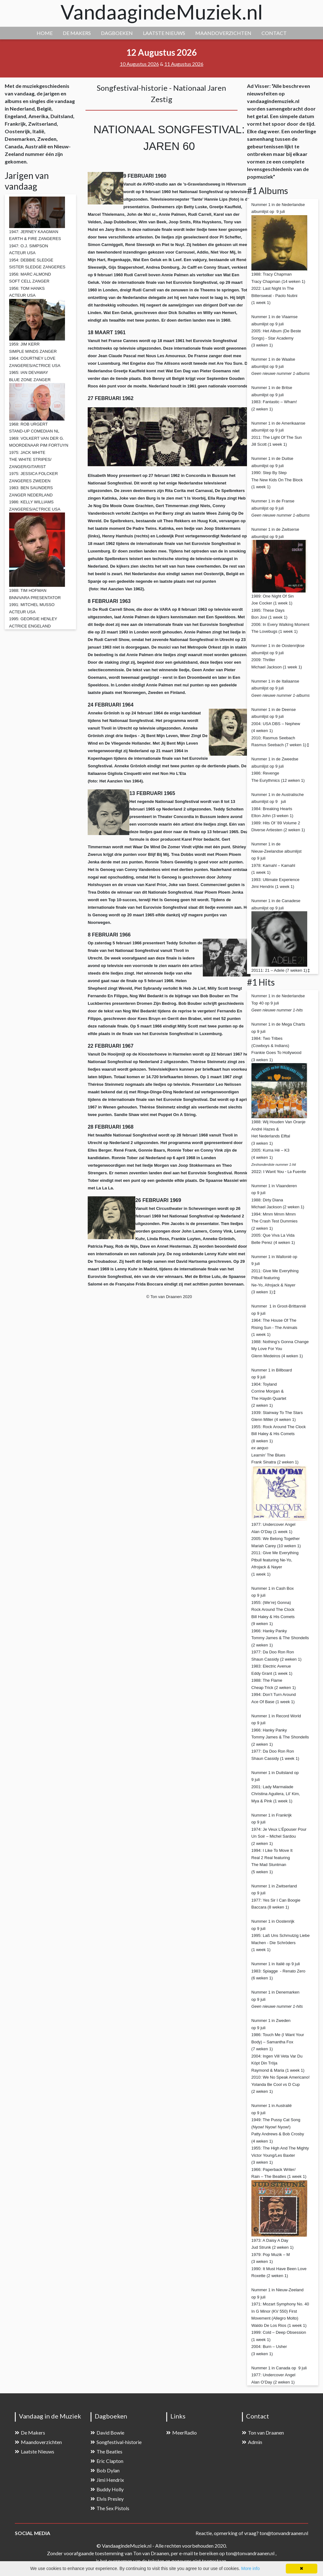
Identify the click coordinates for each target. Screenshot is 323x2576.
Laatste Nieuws (34, 2451)
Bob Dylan (105, 2470)
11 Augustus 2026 (183, 64)
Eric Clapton (107, 2461)
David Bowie (107, 2433)
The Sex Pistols (110, 2508)
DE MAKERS (77, 33)
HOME (45, 33)
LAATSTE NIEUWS (164, 33)
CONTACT (274, 33)
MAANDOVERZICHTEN (223, 33)
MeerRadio (181, 2433)
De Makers (30, 2433)
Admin (252, 2442)
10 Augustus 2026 (139, 64)
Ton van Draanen (263, 2433)
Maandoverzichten (38, 2442)
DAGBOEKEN (117, 33)
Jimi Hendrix (107, 2480)
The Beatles (106, 2451)
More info (250, 2568)
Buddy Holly (107, 2489)
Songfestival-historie (116, 2442)
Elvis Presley (107, 2499)
